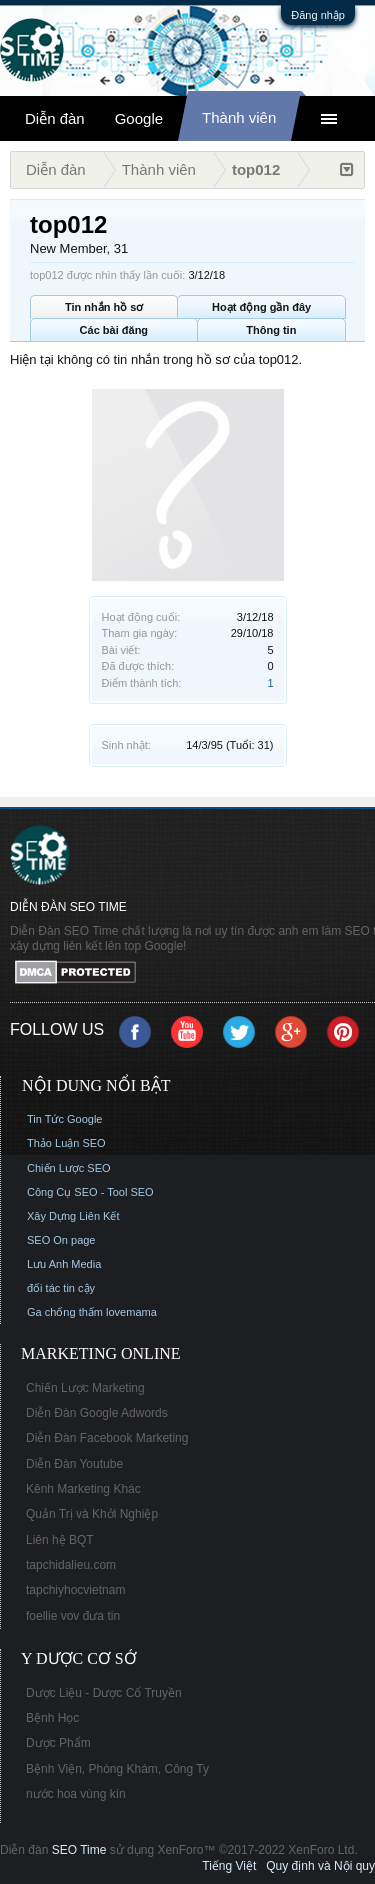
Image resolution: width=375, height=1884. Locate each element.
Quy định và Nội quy (320, 1866)
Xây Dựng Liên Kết (73, 1216)
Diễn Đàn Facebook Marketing (107, 1438)
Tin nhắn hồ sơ (104, 307)
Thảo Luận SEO (66, 1143)
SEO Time (79, 1850)
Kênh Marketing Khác (83, 1489)
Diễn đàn (55, 118)
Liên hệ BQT (60, 1540)
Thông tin (271, 330)
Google (139, 118)
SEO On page (61, 1240)
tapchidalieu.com (71, 1565)
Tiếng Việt (229, 1866)
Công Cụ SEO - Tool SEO (90, 1192)
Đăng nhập (318, 15)
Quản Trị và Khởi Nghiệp (92, 1514)
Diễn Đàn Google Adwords (97, 1413)
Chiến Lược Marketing (85, 1388)
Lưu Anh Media (64, 1264)
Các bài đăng (114, 330)
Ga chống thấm (65, 1312)
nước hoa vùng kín (76, 1794)
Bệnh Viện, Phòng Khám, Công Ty (117, 1769)
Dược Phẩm (58, 1743)
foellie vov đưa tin (73, 1616)
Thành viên (239, 117)
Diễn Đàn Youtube (74, 1464)
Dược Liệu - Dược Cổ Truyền (104, 1693)
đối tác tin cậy (61, 1288)
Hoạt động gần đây (261, 307)
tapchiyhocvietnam (75, 1590)
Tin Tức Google (64, 1119)
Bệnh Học (52, 1718)
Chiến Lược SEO (69, 1168)
